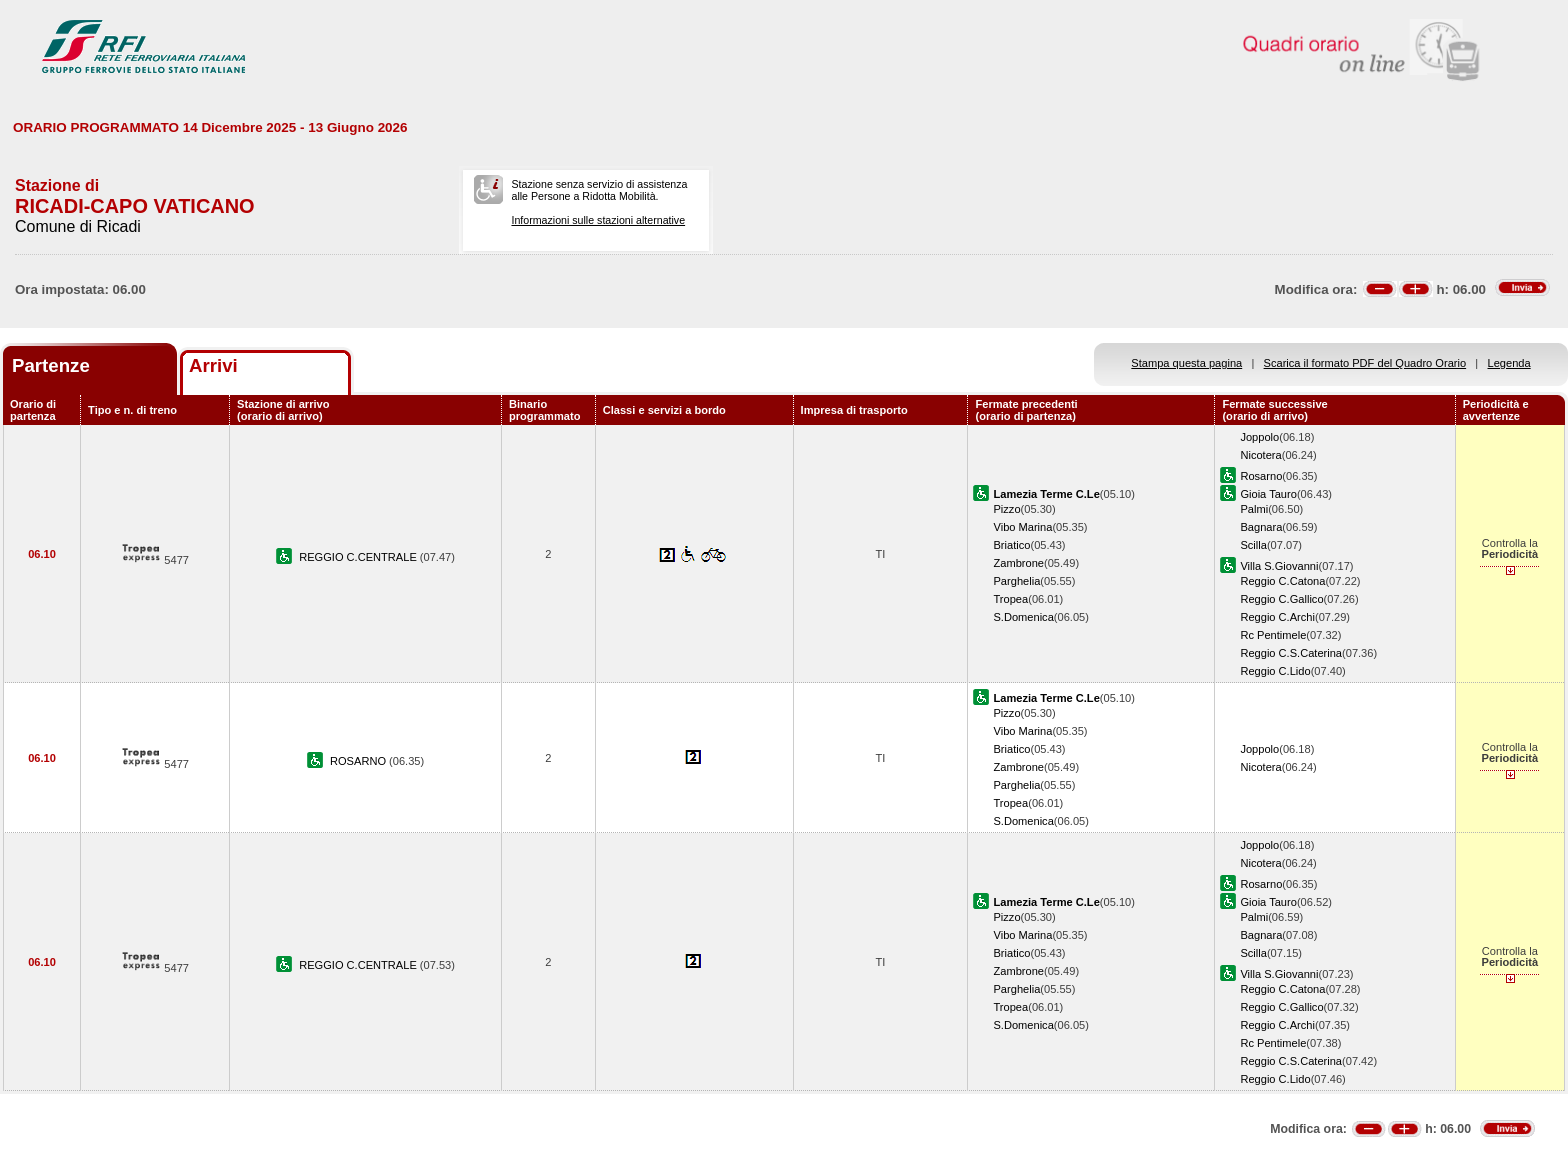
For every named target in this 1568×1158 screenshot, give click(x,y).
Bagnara (1261, 527)
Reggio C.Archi (1277, 617)
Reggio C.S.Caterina (1291, 653)
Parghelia (1016, 581)
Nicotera (1260, 455)
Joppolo (1259, 437)
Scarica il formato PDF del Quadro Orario (1365, 363)
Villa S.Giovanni (1279, 566)
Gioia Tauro (1268, 494)
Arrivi (213, 365)
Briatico (1011, 545)
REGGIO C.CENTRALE (359, 557)
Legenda (1509, 363)
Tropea (1010, 599)
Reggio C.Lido (1275, 671)
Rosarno (1261, 476)
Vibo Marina (1022, 527)
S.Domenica (1023, 617)
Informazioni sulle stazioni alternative (598, 220)
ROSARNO (359, 761)
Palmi (1254, 509)
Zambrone (1018, 563)
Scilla (1253, 545)
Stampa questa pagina (1186, 363)
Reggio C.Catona (1282, 581)
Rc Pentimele (1273, 635)
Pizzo (1006, 509)
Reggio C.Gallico (1281, 599)
